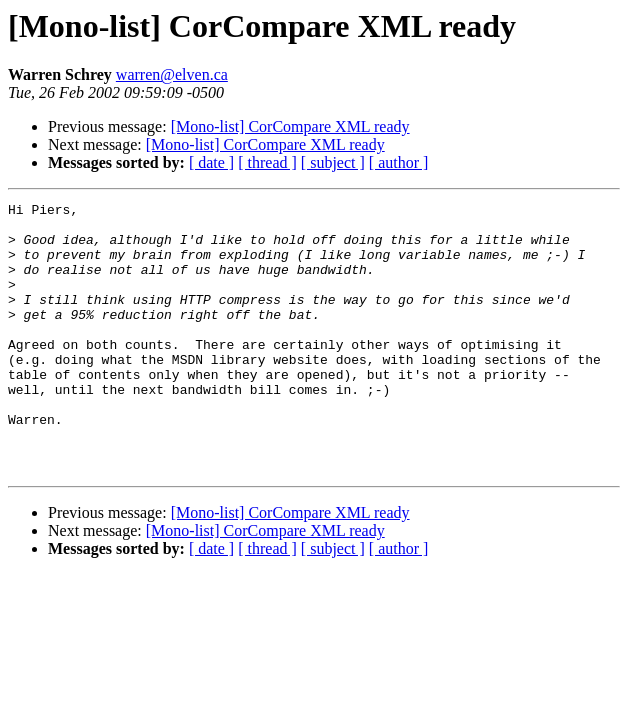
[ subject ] (333, 162)
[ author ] (399, 162)
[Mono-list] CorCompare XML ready (290, 126)
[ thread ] (267, 162)
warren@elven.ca (172, 74)
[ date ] (211, 162)
